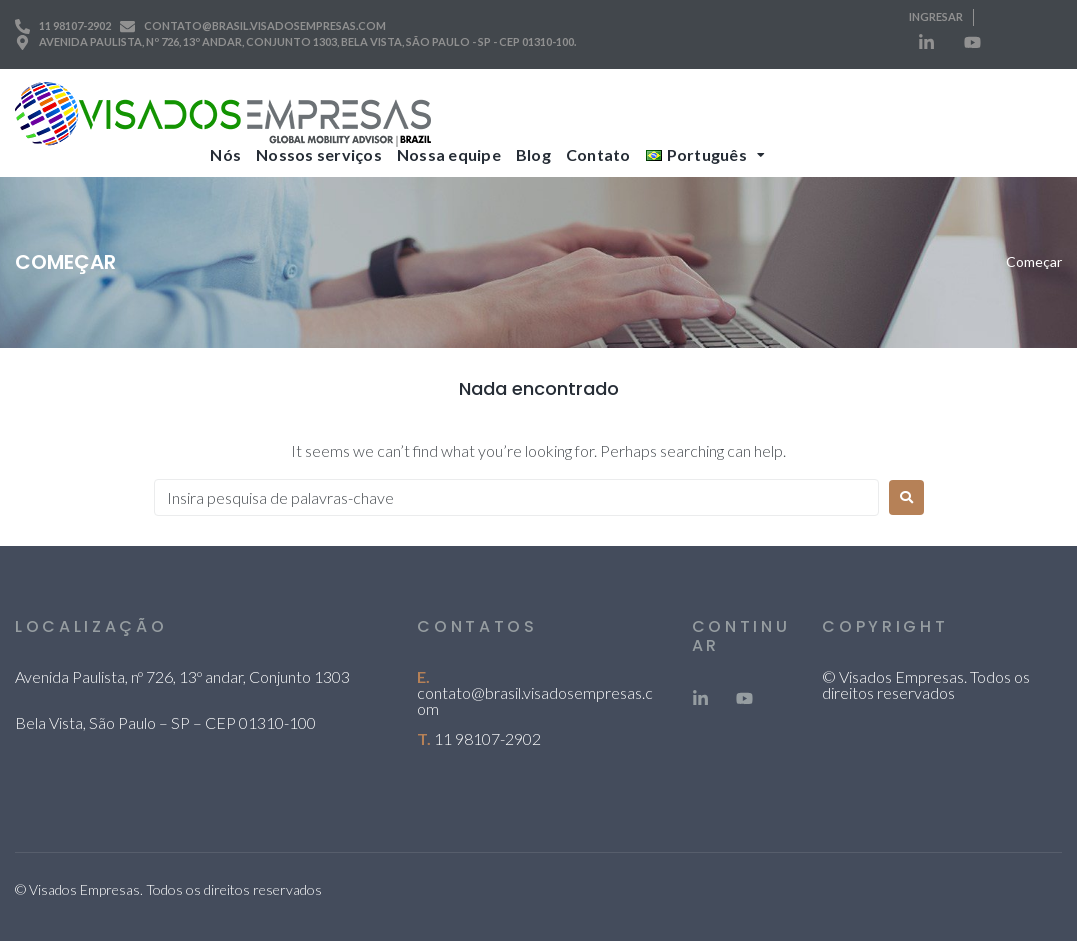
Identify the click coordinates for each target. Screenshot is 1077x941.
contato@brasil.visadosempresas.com (535, 700)
